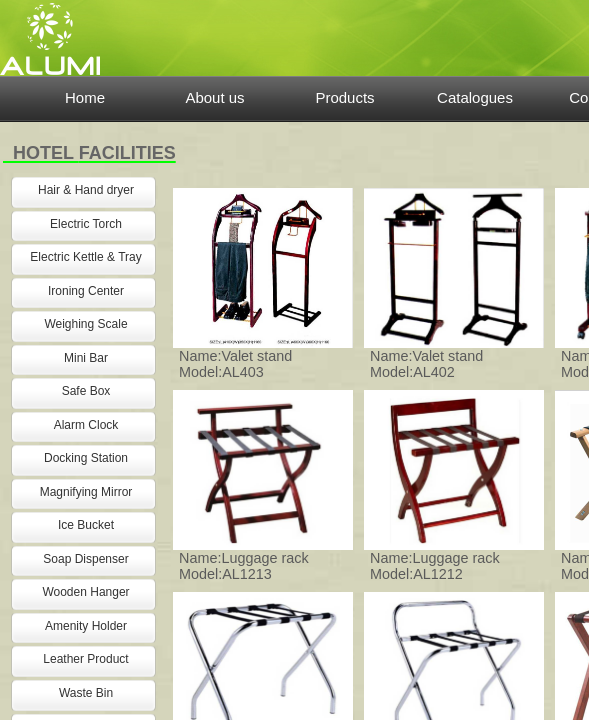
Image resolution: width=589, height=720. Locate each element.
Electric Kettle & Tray (85, 257)
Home (85, 97)
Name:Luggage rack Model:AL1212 (435, 566)
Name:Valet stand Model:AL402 (426, 364)
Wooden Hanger (85, 592)
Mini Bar (86, 358)
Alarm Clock (86, 425)
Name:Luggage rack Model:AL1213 (244, 566)
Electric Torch (86, 224)
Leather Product (85, 659)
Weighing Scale (85, 324)
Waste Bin (86, 693)
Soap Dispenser (85, 559)
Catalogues (475, 97)
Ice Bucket (86, 525)
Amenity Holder (86, 626)
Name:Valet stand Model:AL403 (235, 364)
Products (344, 97)
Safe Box (86, 391)
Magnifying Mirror (86, 492)
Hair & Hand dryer (86, 190)
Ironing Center (86, 291)
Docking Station (86, 458)
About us (214, 97)
